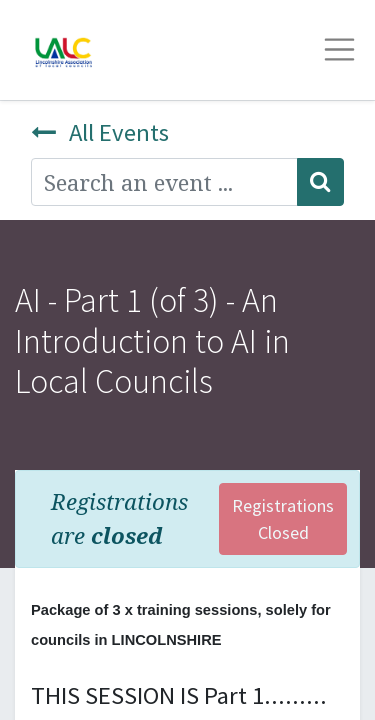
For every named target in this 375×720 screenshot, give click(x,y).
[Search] (320, 181)
